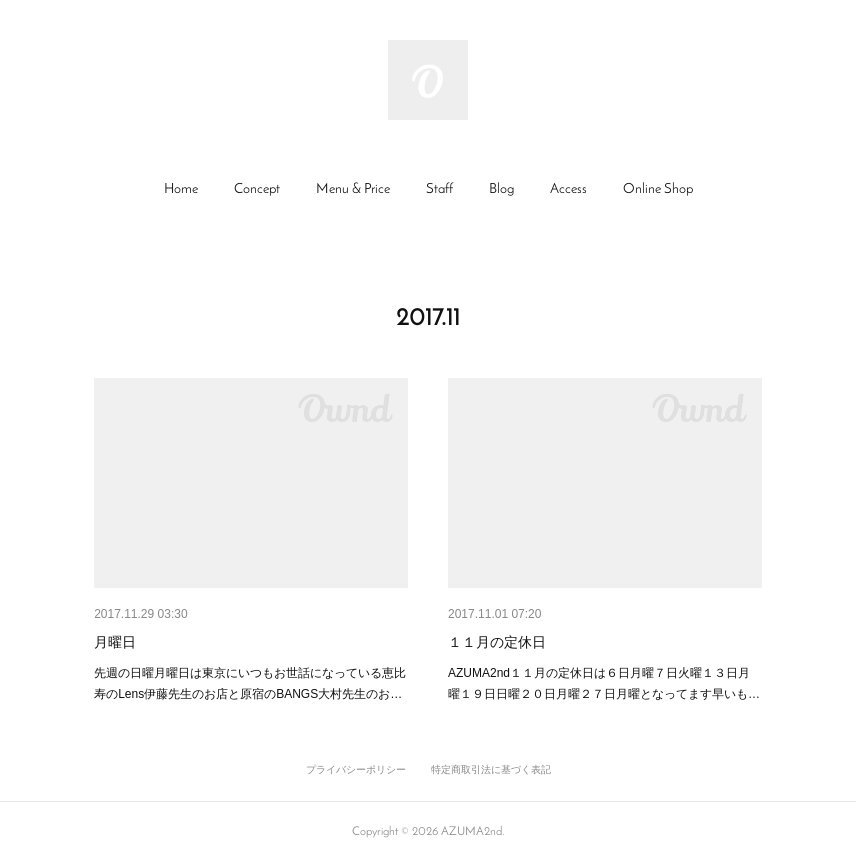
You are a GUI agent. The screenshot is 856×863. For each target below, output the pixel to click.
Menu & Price (353, 189)
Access (568, 189)
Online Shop (658, 189)
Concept (257, 189)
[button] (181, 190)
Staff (439, 189)
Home (181, 189)
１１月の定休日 (497, 642)
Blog (501, 189)
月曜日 (115, 642)
